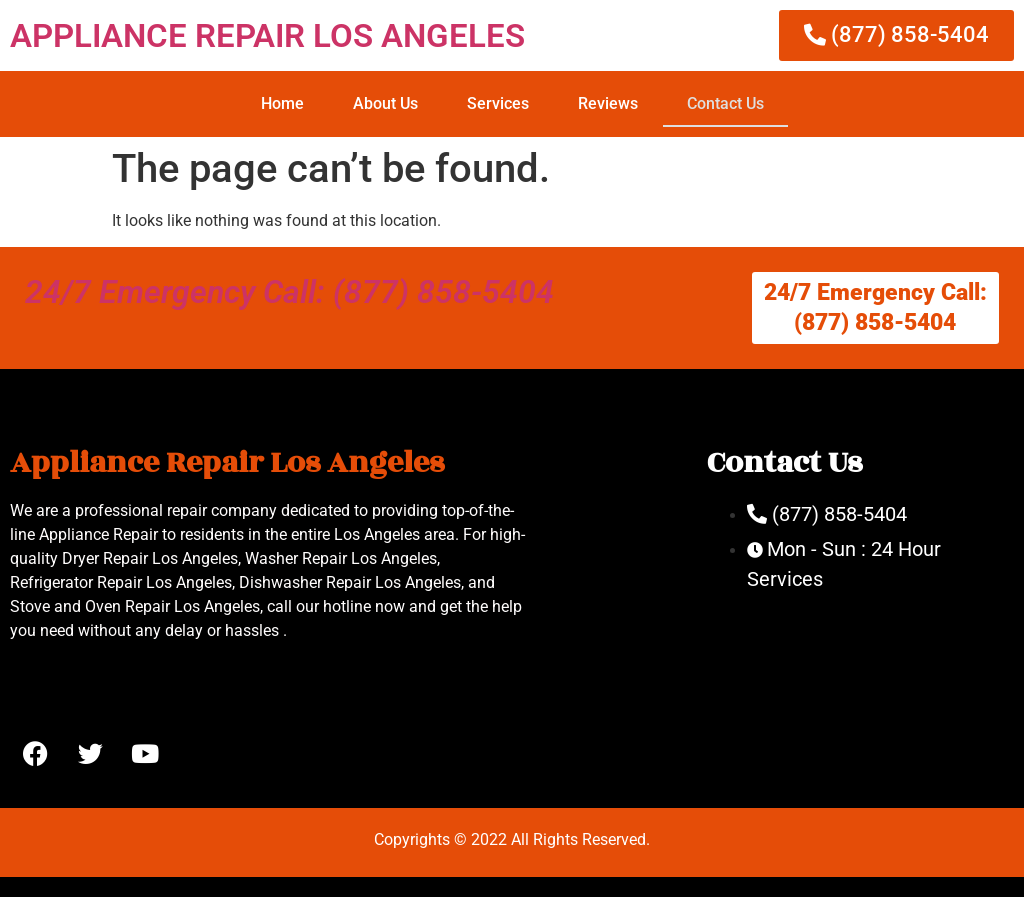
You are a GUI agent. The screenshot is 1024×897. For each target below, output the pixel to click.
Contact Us (725, 103)
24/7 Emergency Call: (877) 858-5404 (289, 292)
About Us (385, 103)
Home (282, 103)
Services (498, 103)
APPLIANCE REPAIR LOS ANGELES (267, 35)
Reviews (608, 103)
